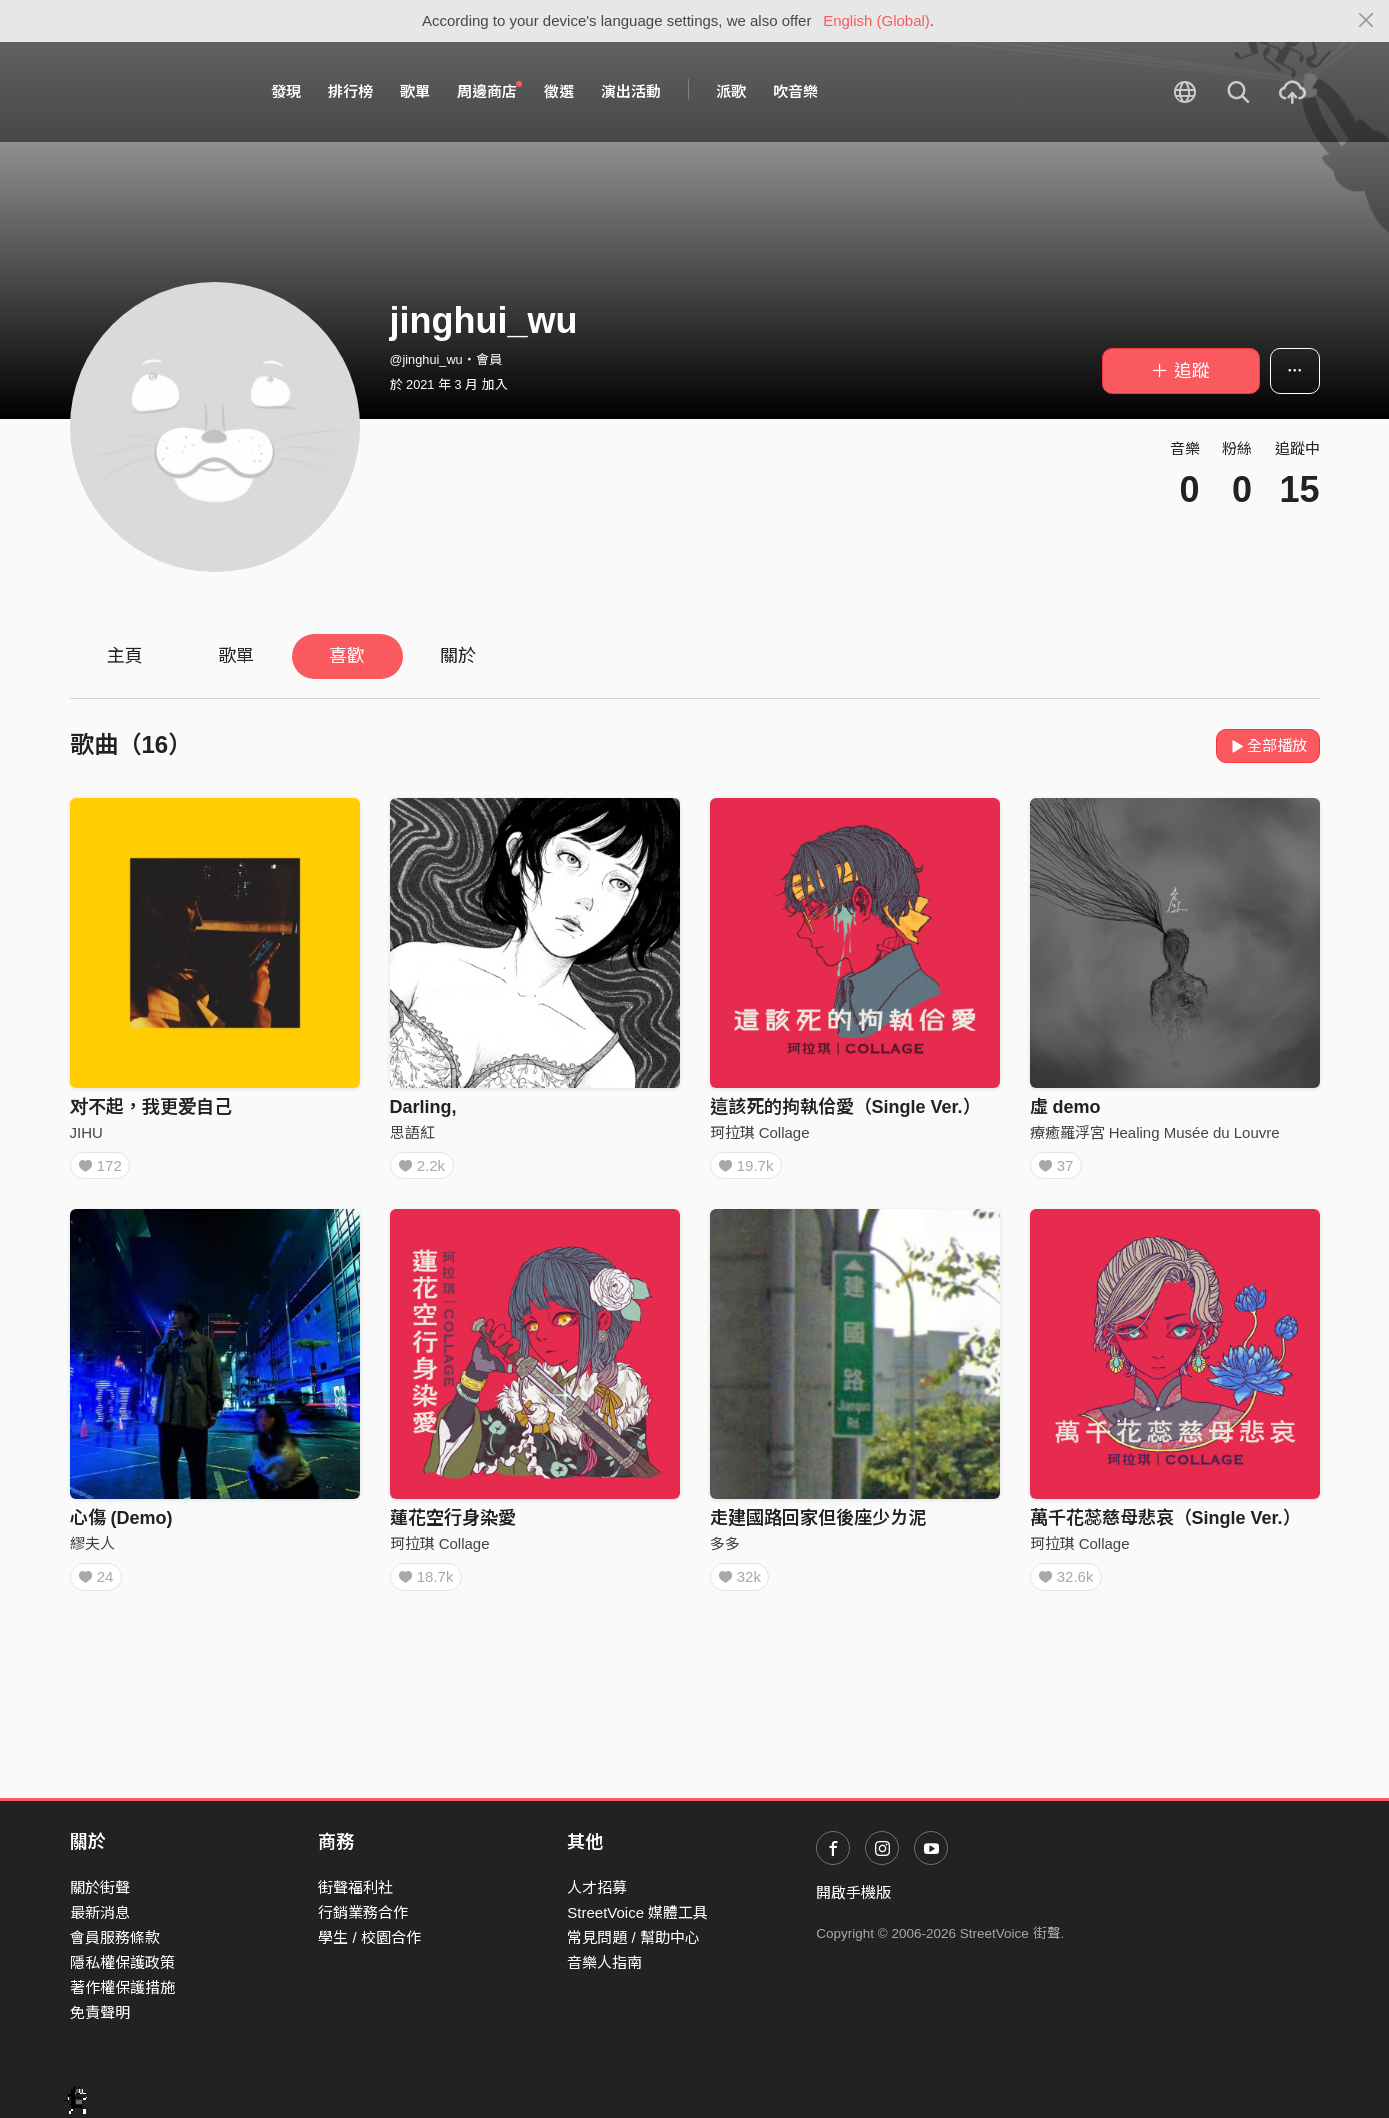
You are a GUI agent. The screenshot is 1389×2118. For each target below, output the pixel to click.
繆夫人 (92, 1549)
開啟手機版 (853, 1892)
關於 (458, 656)
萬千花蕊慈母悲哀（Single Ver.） (1165, 1524)
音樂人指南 (604, 1962)
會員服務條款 (115, 1937)
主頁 (125, 656)
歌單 (415, 91)
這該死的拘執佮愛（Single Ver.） (845, 1107)
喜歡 (347, 656)
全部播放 (1268, 745)
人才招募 (597, 1887)
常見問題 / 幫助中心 (633, 1937)
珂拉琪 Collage (760, 1132)
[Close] (1366, 21)
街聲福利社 (355, 1887)
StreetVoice (152, 92)
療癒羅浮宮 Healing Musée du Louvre (1155, 1132)
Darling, (423, 1107)
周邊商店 (490, 91)
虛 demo (1065, 1107)
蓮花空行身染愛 (453, 1524)
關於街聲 (100, 1887)
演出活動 (631, 91)
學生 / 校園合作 (369, 1937)
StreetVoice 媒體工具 (637, 1912)
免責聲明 (100, 2012)
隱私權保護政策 (122, 1962)
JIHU (86, 1132)
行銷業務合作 (363, 1912)
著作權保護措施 (122, 1987)
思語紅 (412, 1132)
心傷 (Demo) (121, 1524)
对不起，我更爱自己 (151, 1107)
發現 (286, 91)
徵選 (559, 91)
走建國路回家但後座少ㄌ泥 (818, 1524)
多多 (725, 1549)
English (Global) (876, 20)
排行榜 (350, 91)
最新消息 (100, 1912)
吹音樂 (795, 91)
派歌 (731, 91)
